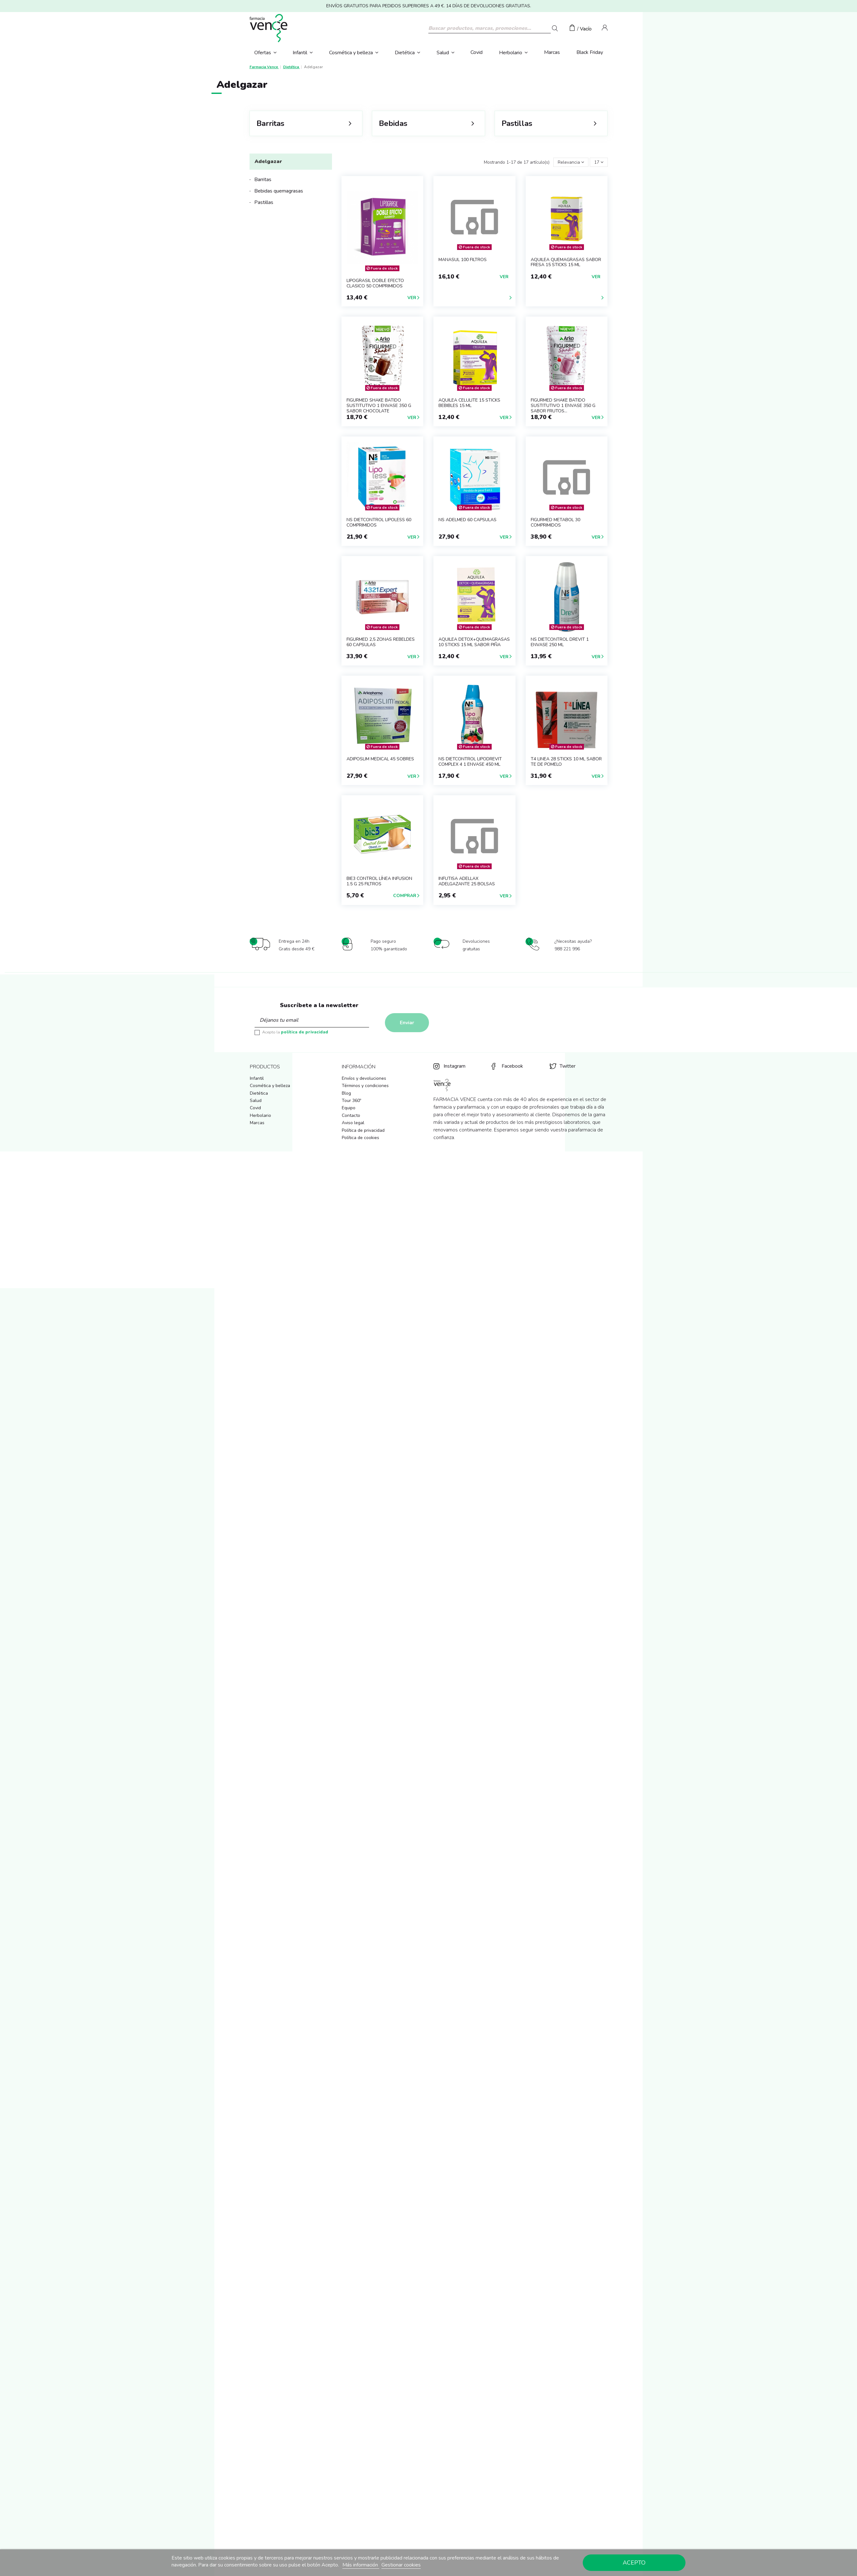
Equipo (348, 1108)
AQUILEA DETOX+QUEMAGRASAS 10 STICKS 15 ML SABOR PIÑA (474, 642)
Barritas (262, 179)
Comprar (404, 896)
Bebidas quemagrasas (278, 190)
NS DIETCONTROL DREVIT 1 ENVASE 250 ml (560, 642)
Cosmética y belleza (270, 1086)
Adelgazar (268, 161)
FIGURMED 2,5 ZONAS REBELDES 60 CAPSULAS (381, 642)
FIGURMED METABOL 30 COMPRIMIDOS (555, 522)
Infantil (257, 1078)
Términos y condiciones (365, 1086)
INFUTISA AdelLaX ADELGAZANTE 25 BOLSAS (466, 881)
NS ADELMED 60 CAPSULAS (467, 520)
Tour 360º (351, 1101)
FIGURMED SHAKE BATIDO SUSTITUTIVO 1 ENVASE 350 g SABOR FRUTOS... (563, 405)
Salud (256, 1101)
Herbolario (260, 1115)
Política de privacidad (363, 1130)
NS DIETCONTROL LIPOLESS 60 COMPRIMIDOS (379, 522)
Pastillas (263, 202)
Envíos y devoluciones (364, 1078)
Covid (255, 1108)
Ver (411, 298)
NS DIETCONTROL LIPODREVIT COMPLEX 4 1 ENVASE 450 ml (470, 761)
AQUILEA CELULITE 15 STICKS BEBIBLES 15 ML (469, 403)
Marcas (257, 1123)
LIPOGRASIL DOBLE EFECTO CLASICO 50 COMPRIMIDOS (375, 283)
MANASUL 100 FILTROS (462, 260)
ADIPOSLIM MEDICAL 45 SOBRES (380, 759)
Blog (346, 1093)
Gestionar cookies (401, 2564)
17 (598, 162)
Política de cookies (360, 1138)
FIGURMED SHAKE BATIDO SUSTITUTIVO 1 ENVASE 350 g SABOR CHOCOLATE (379, 405)
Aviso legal (353, 1123)
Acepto (634, 2562)
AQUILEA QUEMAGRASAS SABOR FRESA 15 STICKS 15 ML (566, 262)
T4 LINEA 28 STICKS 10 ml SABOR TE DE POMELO (566, 761)
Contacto (351, 1115)
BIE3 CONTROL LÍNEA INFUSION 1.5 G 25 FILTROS (379, 881)
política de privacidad (304, 1032)
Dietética (259, 1093)
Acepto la (295, 1032)
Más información (360, 2564)
